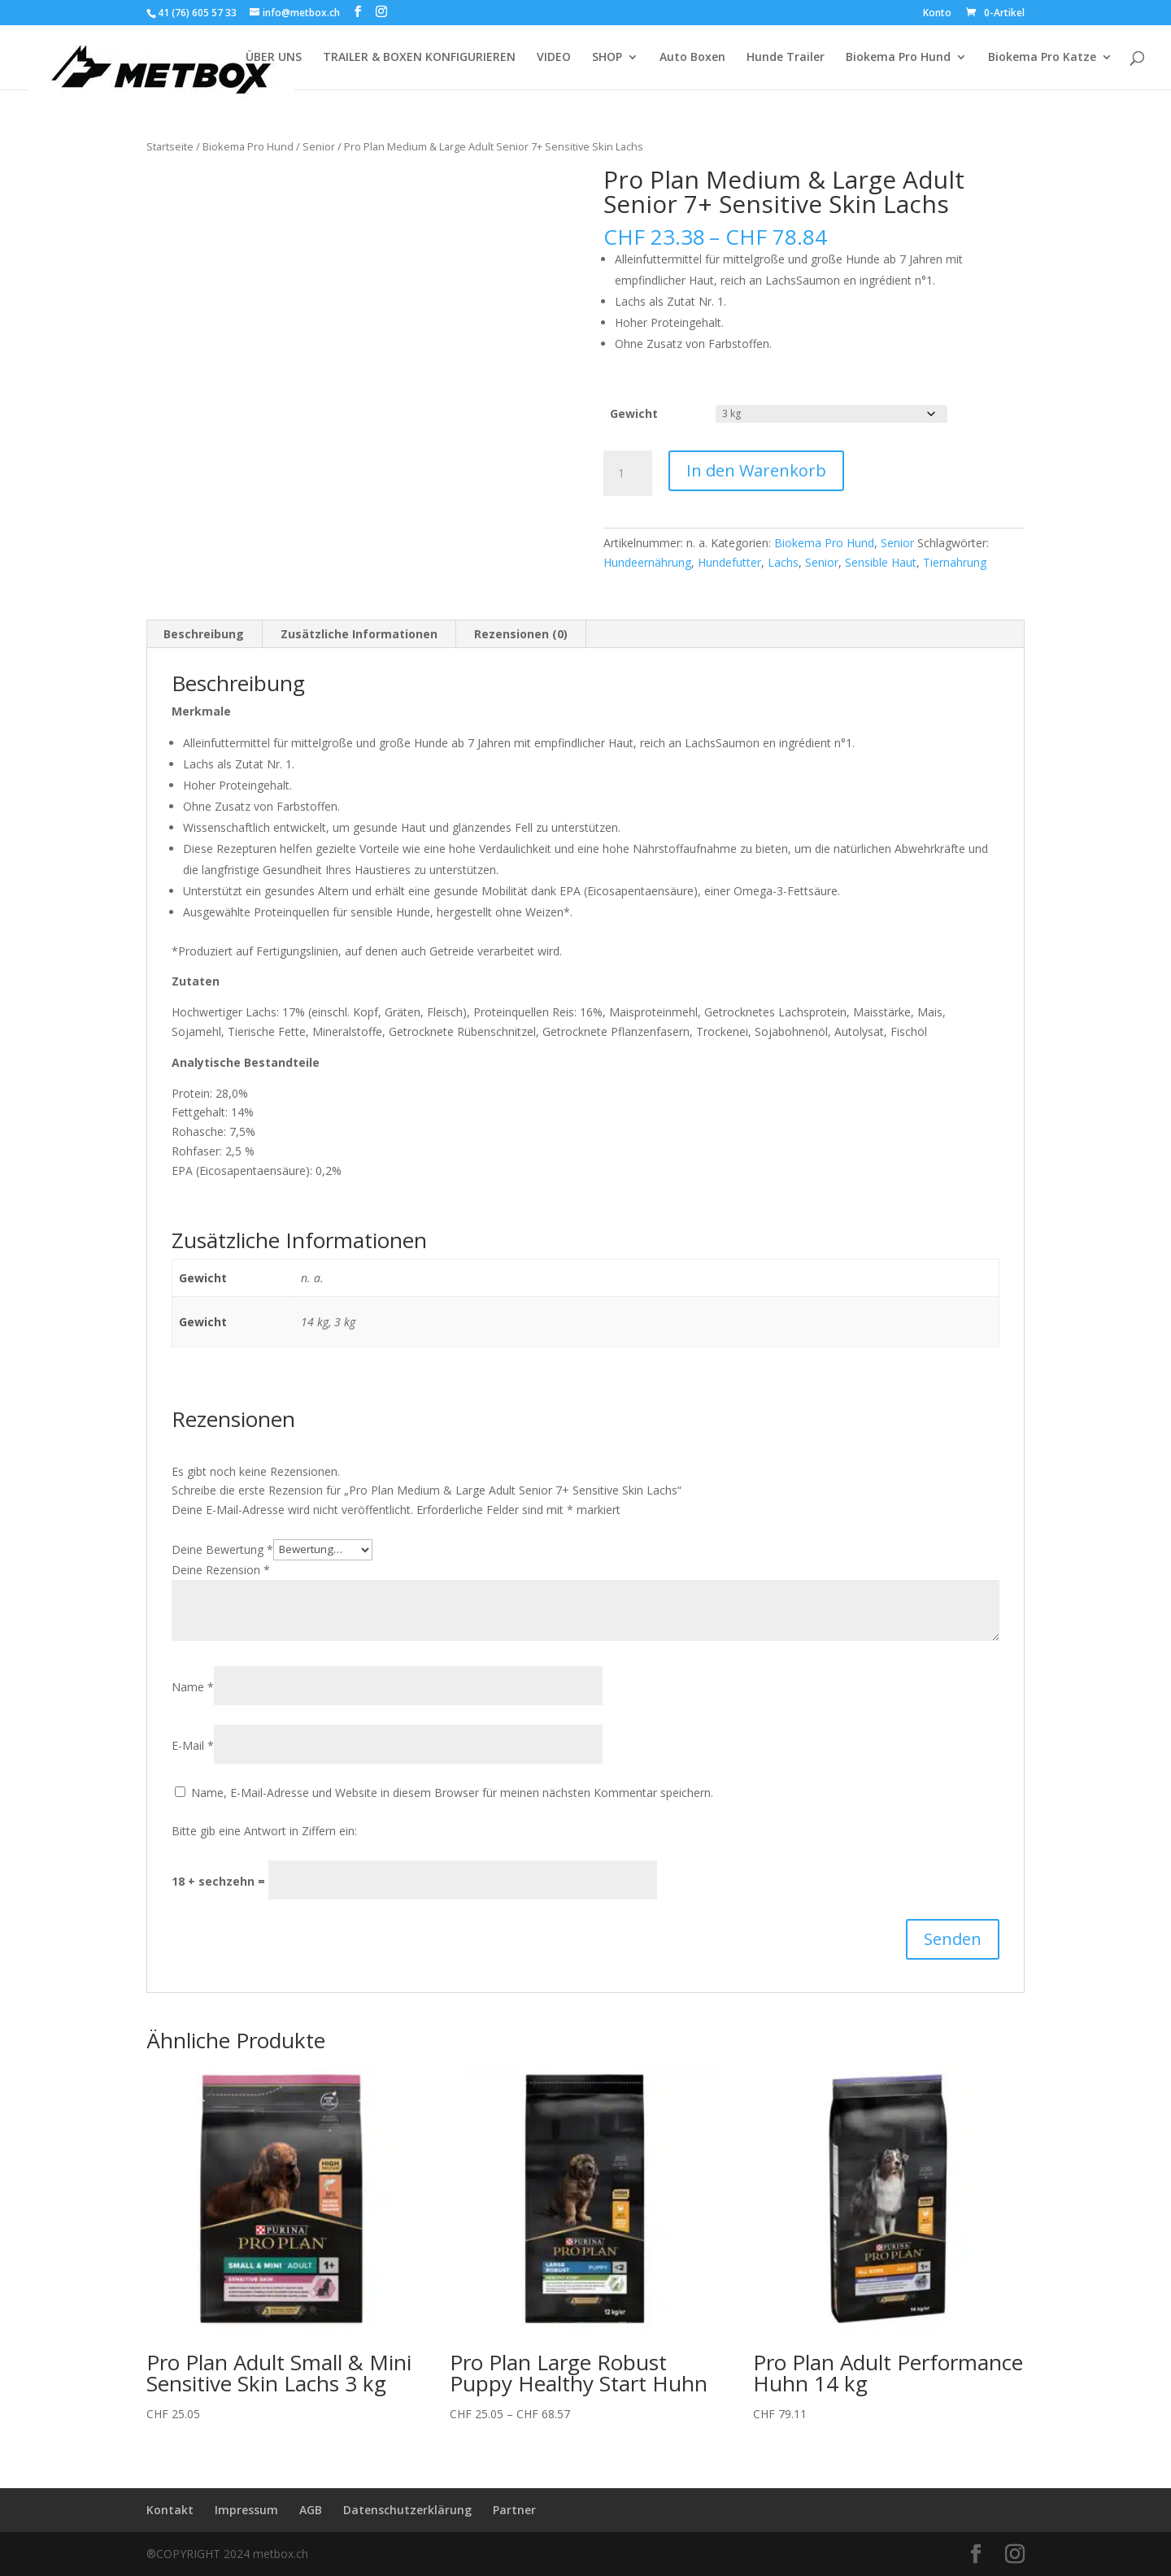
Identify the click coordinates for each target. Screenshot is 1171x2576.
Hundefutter (729, 562)
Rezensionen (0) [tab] (521, 634)
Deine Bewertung (222, 1548)
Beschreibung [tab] (203, 634)
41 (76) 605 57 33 (197, 13)
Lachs (783, 562)
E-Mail (193, 1745)
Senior (319, 146)
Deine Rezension (221, 1569)
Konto (937, 14)
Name (193, 1687)
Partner (514, 2509)
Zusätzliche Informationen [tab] (359, 634)
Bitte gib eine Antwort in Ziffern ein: (264, 1830)
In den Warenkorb (756, 470)
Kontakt (170, 2509)
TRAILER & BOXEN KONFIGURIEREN (419, 57)
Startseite (170, 146)
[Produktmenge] (627, 473)
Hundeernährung (647, 562)
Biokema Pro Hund (898, 57)
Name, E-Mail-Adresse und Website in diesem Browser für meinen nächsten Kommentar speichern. (452, 1792)
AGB (310, 2509)
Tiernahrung (954, 562)
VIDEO (554, 57)
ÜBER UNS (274, 57)
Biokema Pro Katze (1042, 57)
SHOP (607, 57)
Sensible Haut (880, 562)
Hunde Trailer (786, 57)
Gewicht (634, 413)
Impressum (246, 2509)
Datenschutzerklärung (407, 2509)
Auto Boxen (692, 57)
